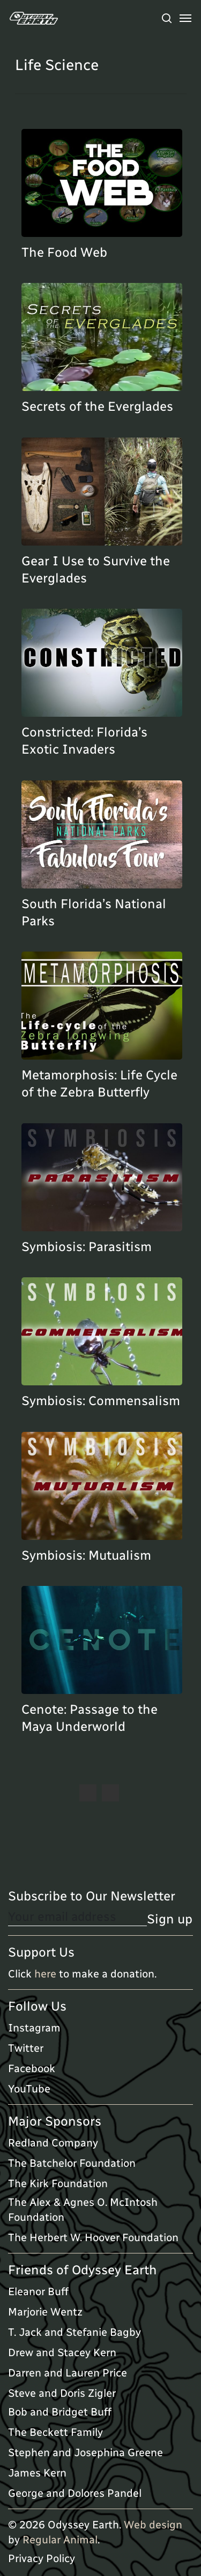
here (45, 1973)
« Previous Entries (87, 1792)
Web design (153, 2524)
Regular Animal (60, 2539)
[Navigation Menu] (185, 18)
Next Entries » (110, 1792)
